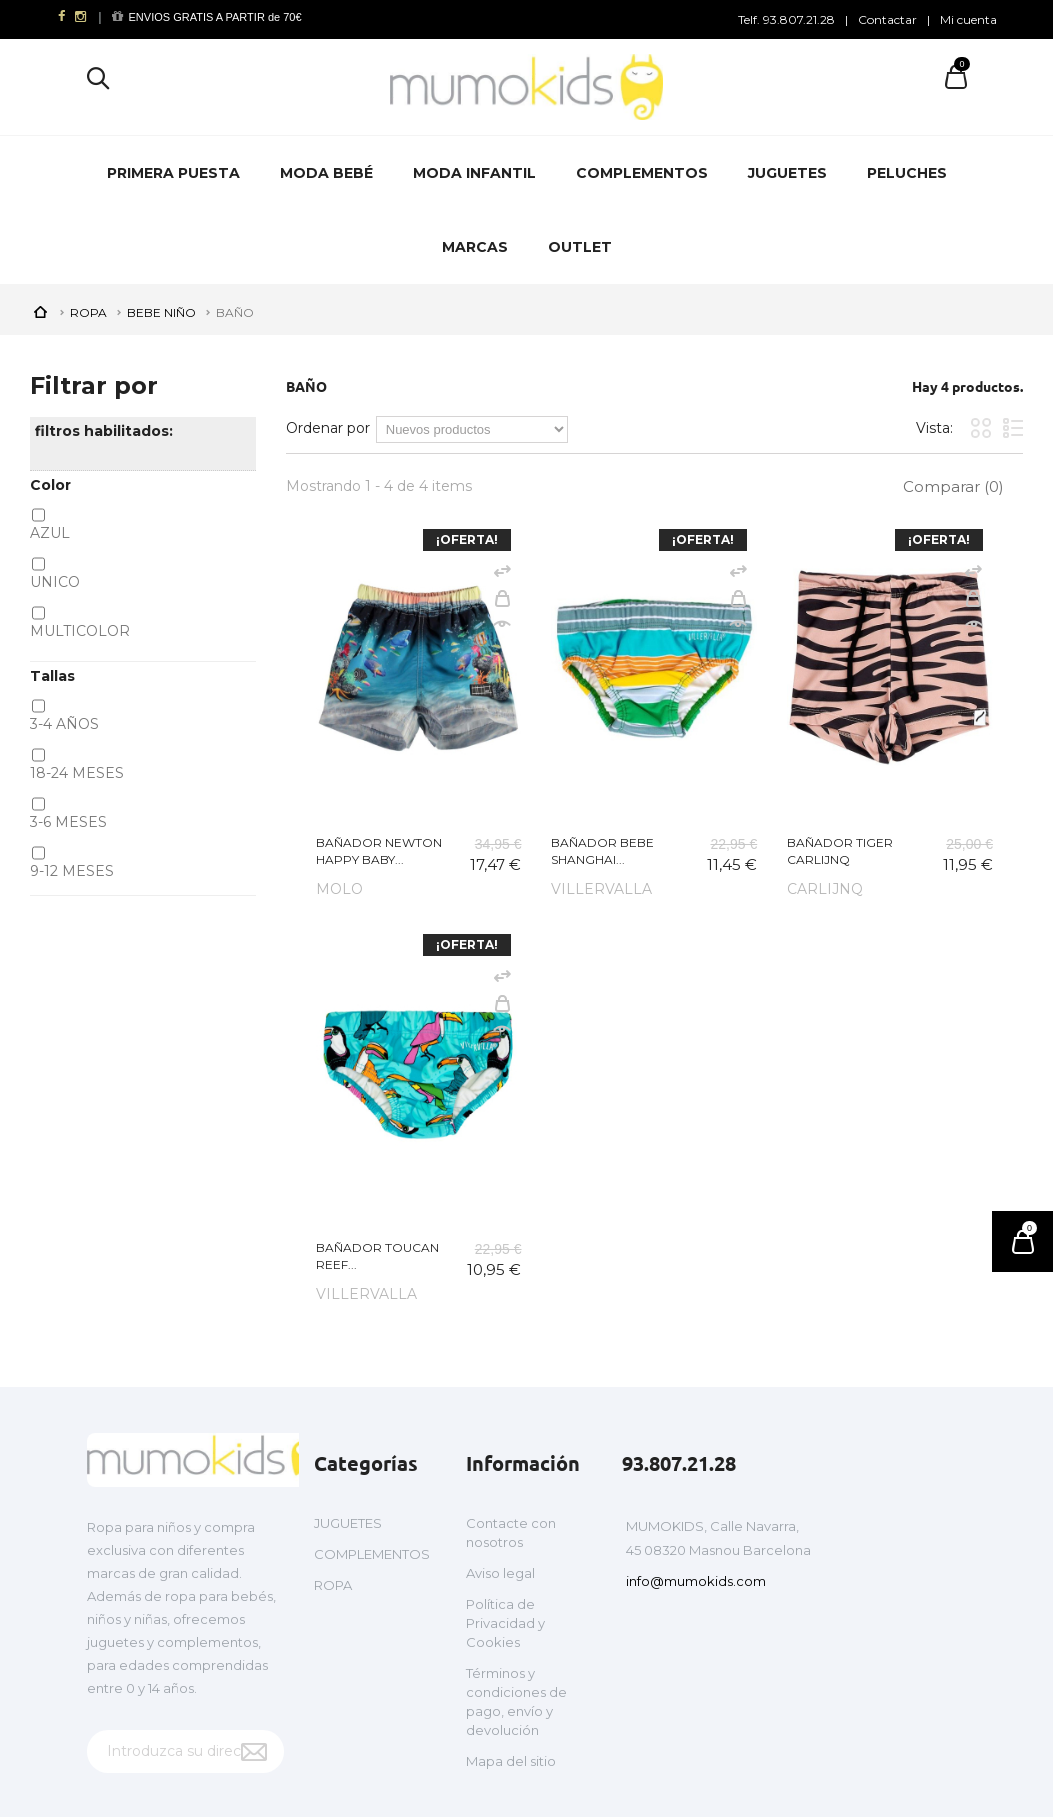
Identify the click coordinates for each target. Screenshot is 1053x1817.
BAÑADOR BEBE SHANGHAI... (602, 851)
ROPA (333, 1585)
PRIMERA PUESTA (173, 173)
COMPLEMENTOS (642, 173)
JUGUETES (787, 173)
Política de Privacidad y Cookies (505, 1623)
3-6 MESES (68, 822)
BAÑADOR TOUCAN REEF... (377, 1256)
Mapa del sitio (511, 1761)
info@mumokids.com (696, 1581)
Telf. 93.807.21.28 (786, 19)
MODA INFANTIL (474, 173)
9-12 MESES (72, 871)
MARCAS (475, 247)
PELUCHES (907, 173)
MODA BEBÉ (326, 173)
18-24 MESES (77, 773)
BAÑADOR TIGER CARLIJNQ (840, 851)
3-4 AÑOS (64, 724)
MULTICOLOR (80, 631)
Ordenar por (328, 428)
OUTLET (580, 247)
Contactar (887, 19)
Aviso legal (500, 1573)
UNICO (55, 582)
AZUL (50, 533)
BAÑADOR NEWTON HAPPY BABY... (379, 851)
